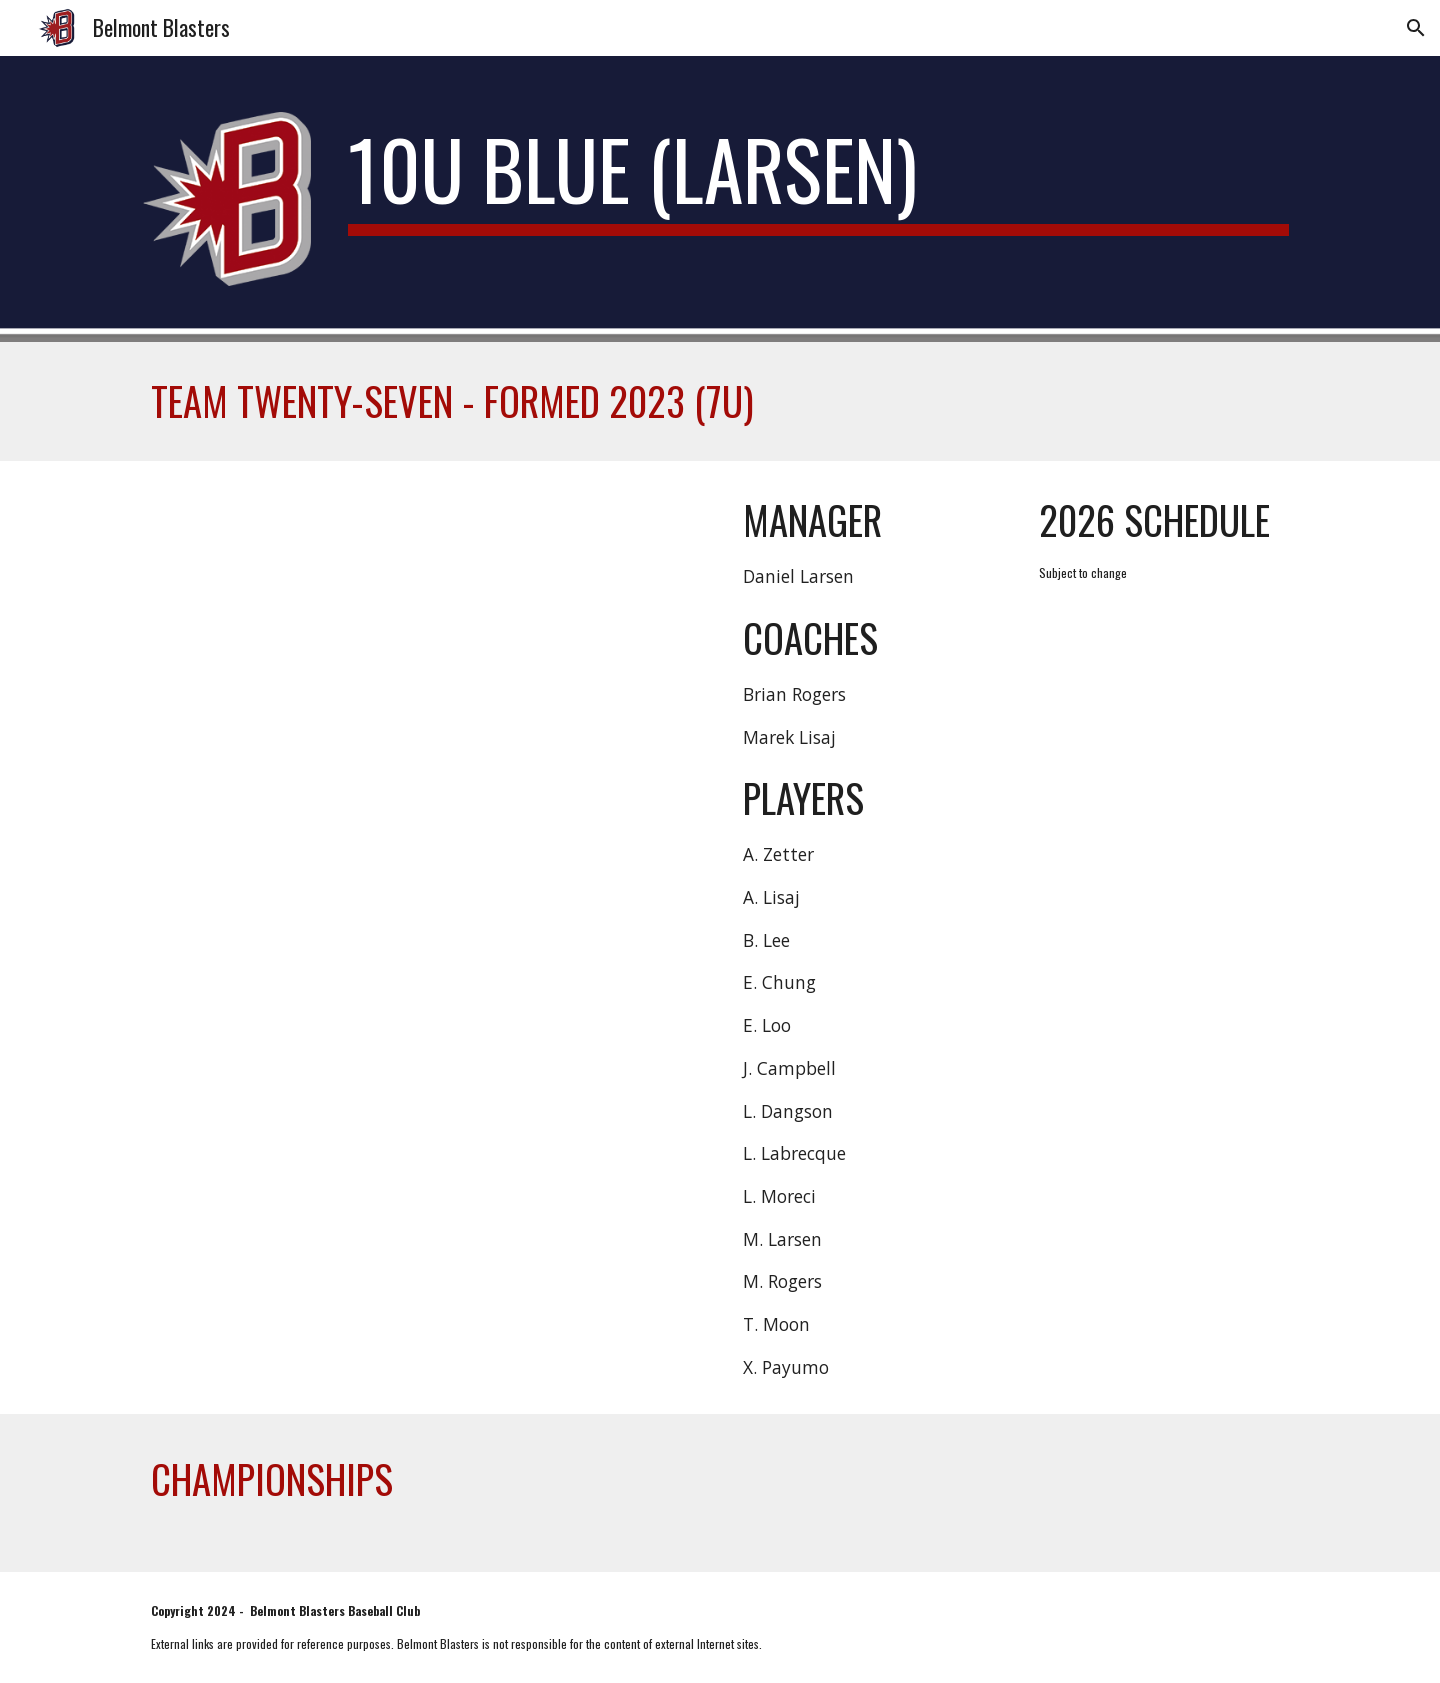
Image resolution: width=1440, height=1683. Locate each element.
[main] (818, 178)
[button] (1416, 28)
